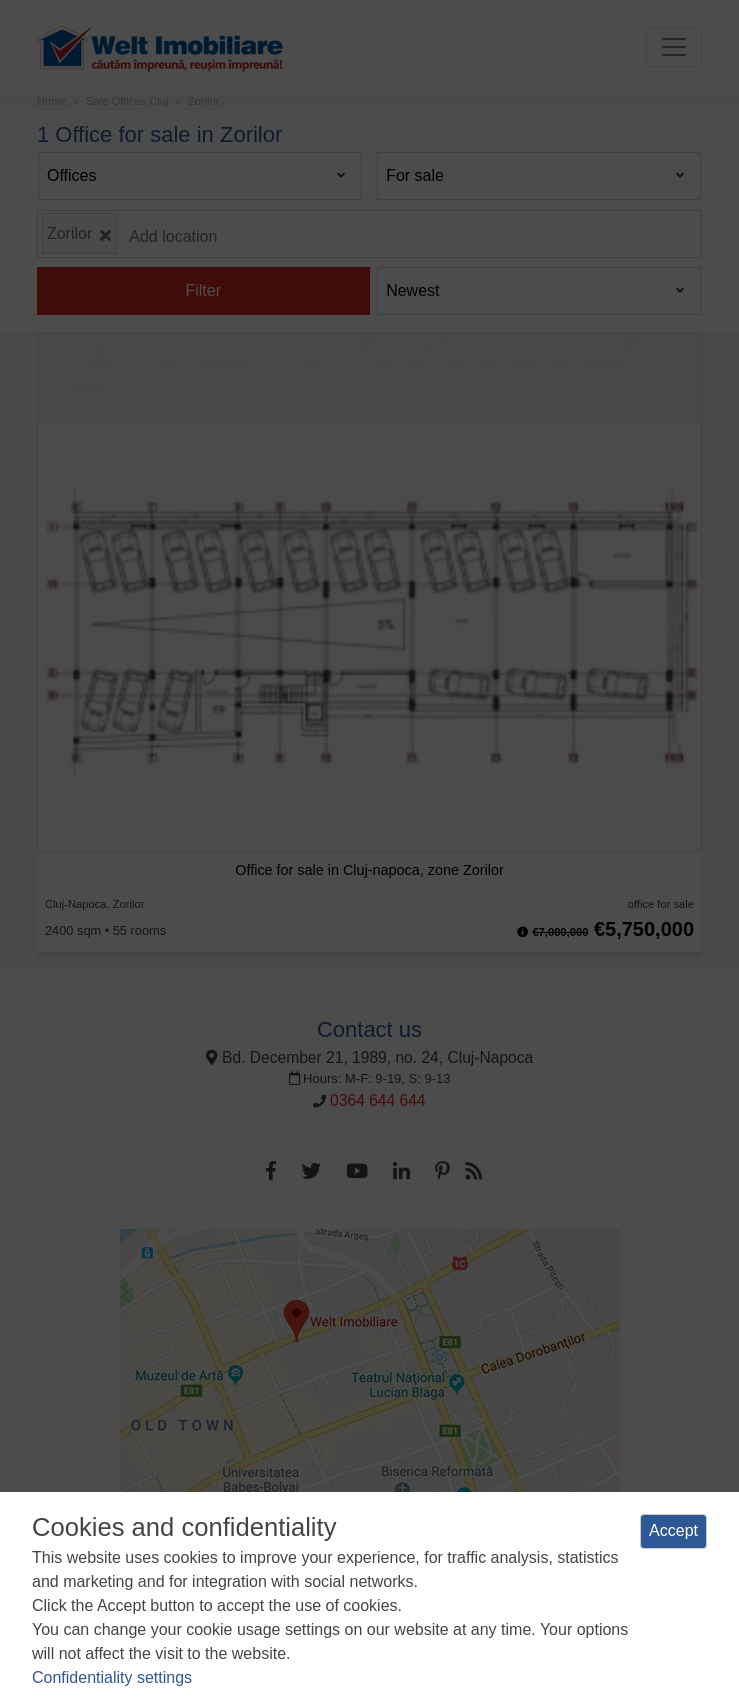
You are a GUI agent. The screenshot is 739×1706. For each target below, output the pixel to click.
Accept (673, 1530)
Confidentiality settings (112, 1677)
